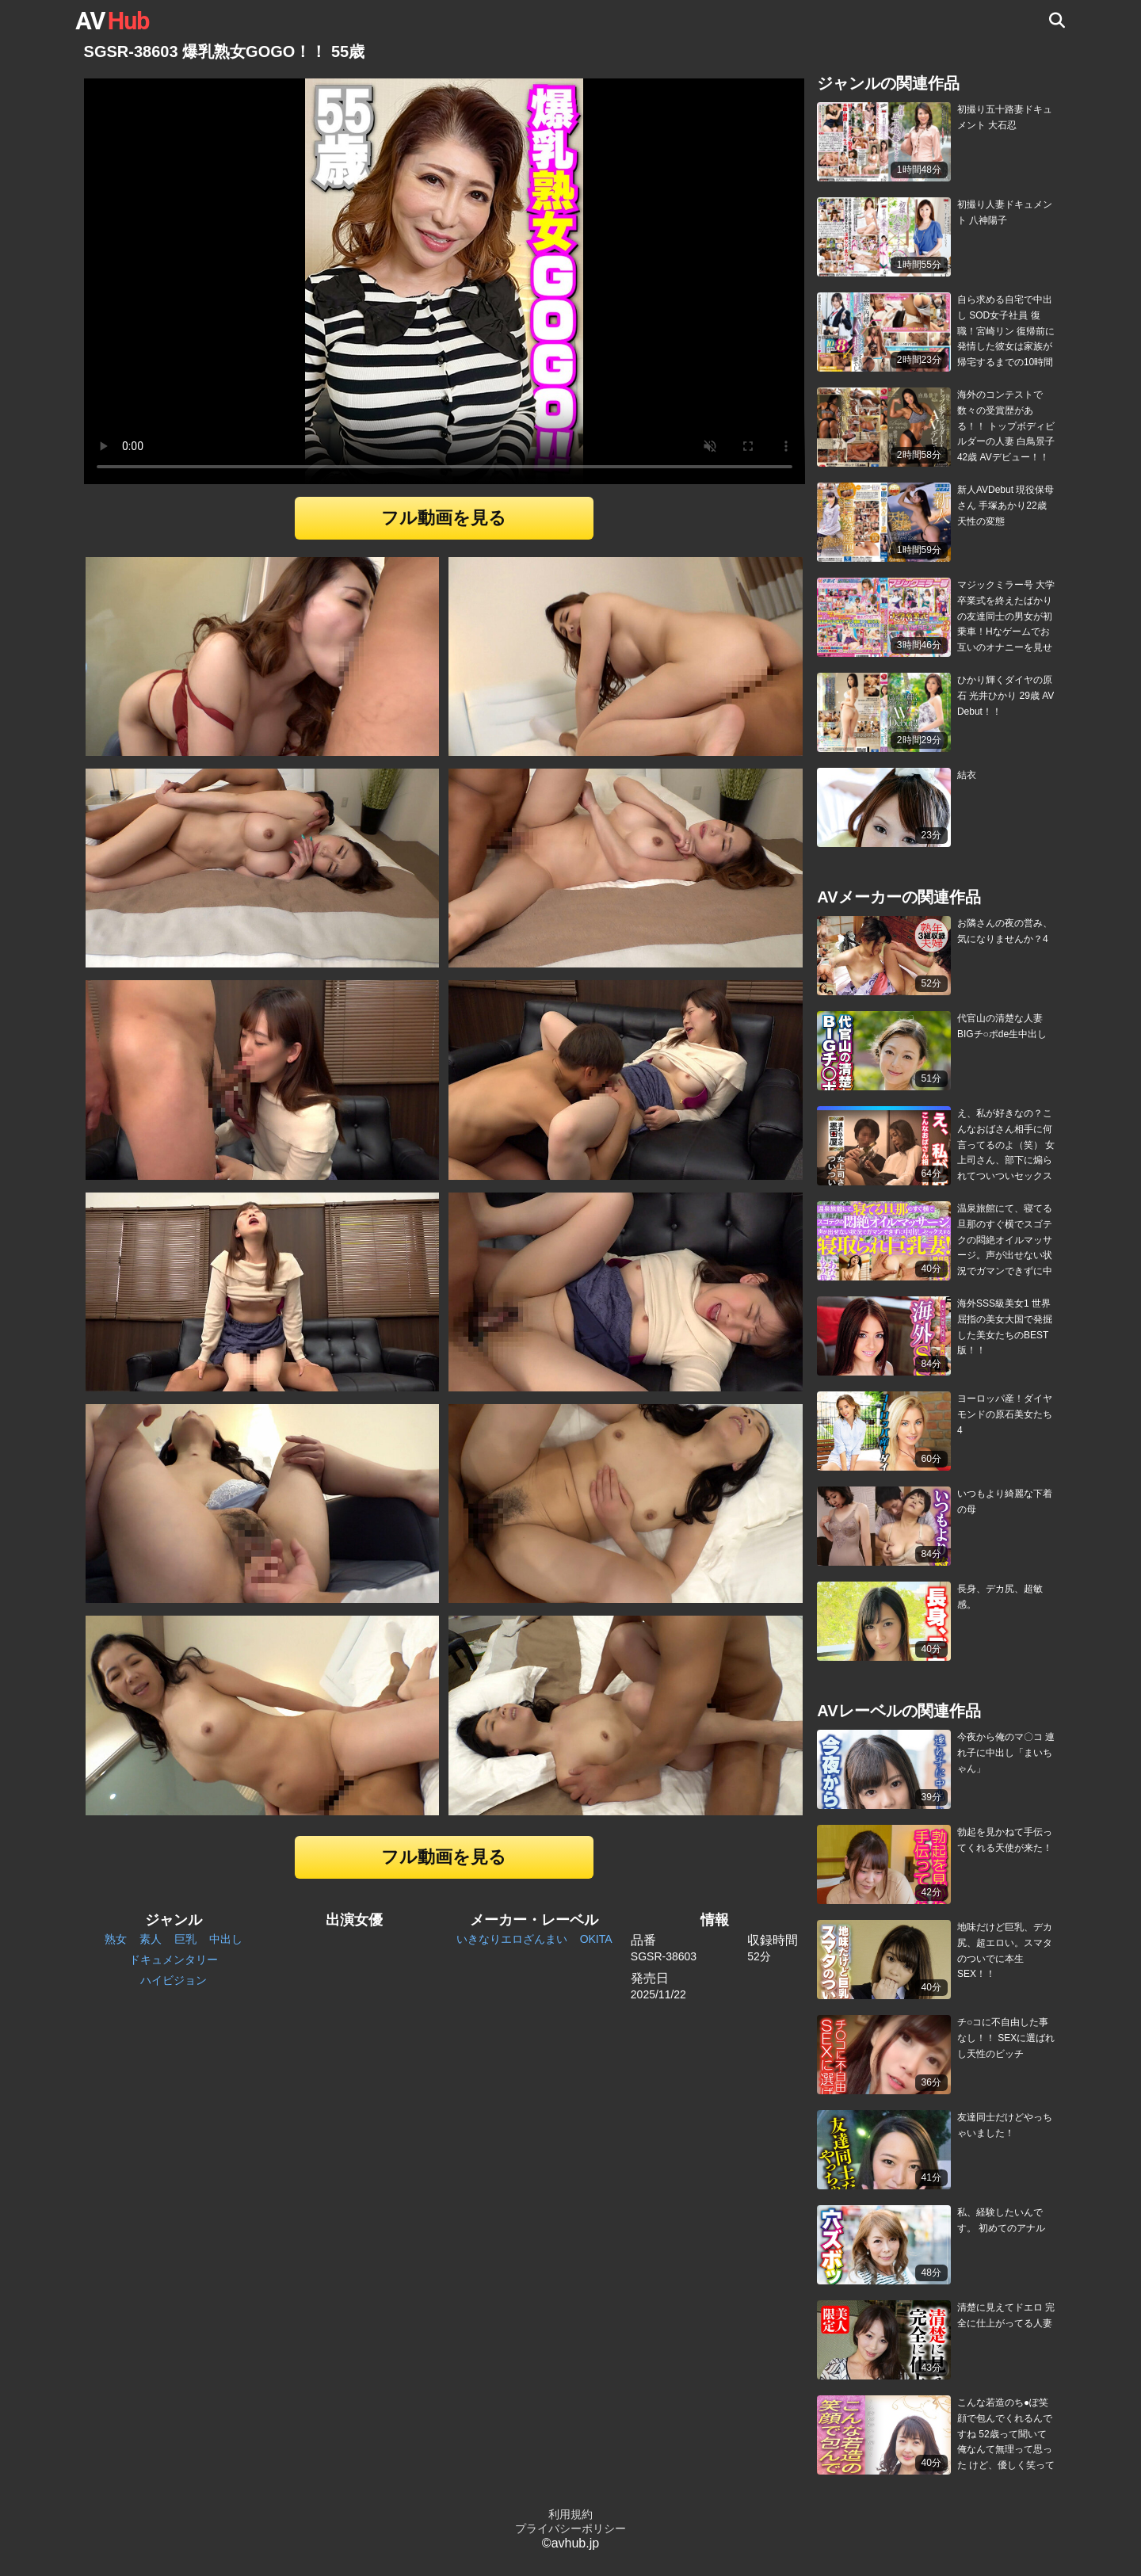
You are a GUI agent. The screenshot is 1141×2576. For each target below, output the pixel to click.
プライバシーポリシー (570, 2528)
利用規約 (570, 2514)
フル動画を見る (443, 518)
